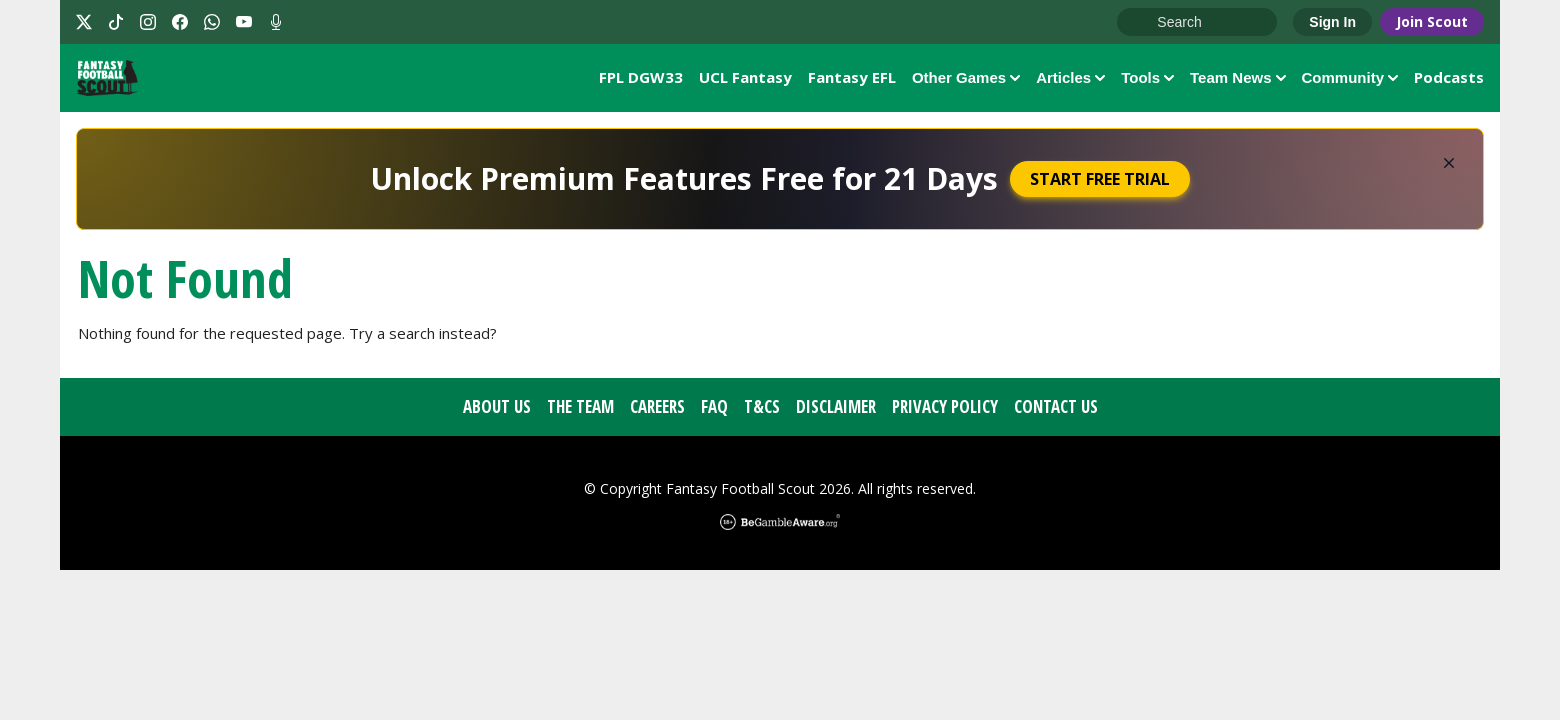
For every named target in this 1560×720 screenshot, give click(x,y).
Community (1350, 79)
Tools (1147, 79)
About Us (497, 411)
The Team (580, 411)
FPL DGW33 (641, 79)
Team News (1237, 79)
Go (1142, 23)
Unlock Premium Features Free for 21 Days (684, 183)
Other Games (966, 79)
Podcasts (1449, 79)
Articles (1070, 79)
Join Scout (1432, 21)
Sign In (1332, 22)
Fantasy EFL (852, 79)
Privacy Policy (945, 411)
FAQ (714, 411)
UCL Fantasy (745, 79)
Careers (657, 411)
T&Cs (762, 411)
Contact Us (1056, 411)
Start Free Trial (1100, 184)
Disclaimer (836, 411)
